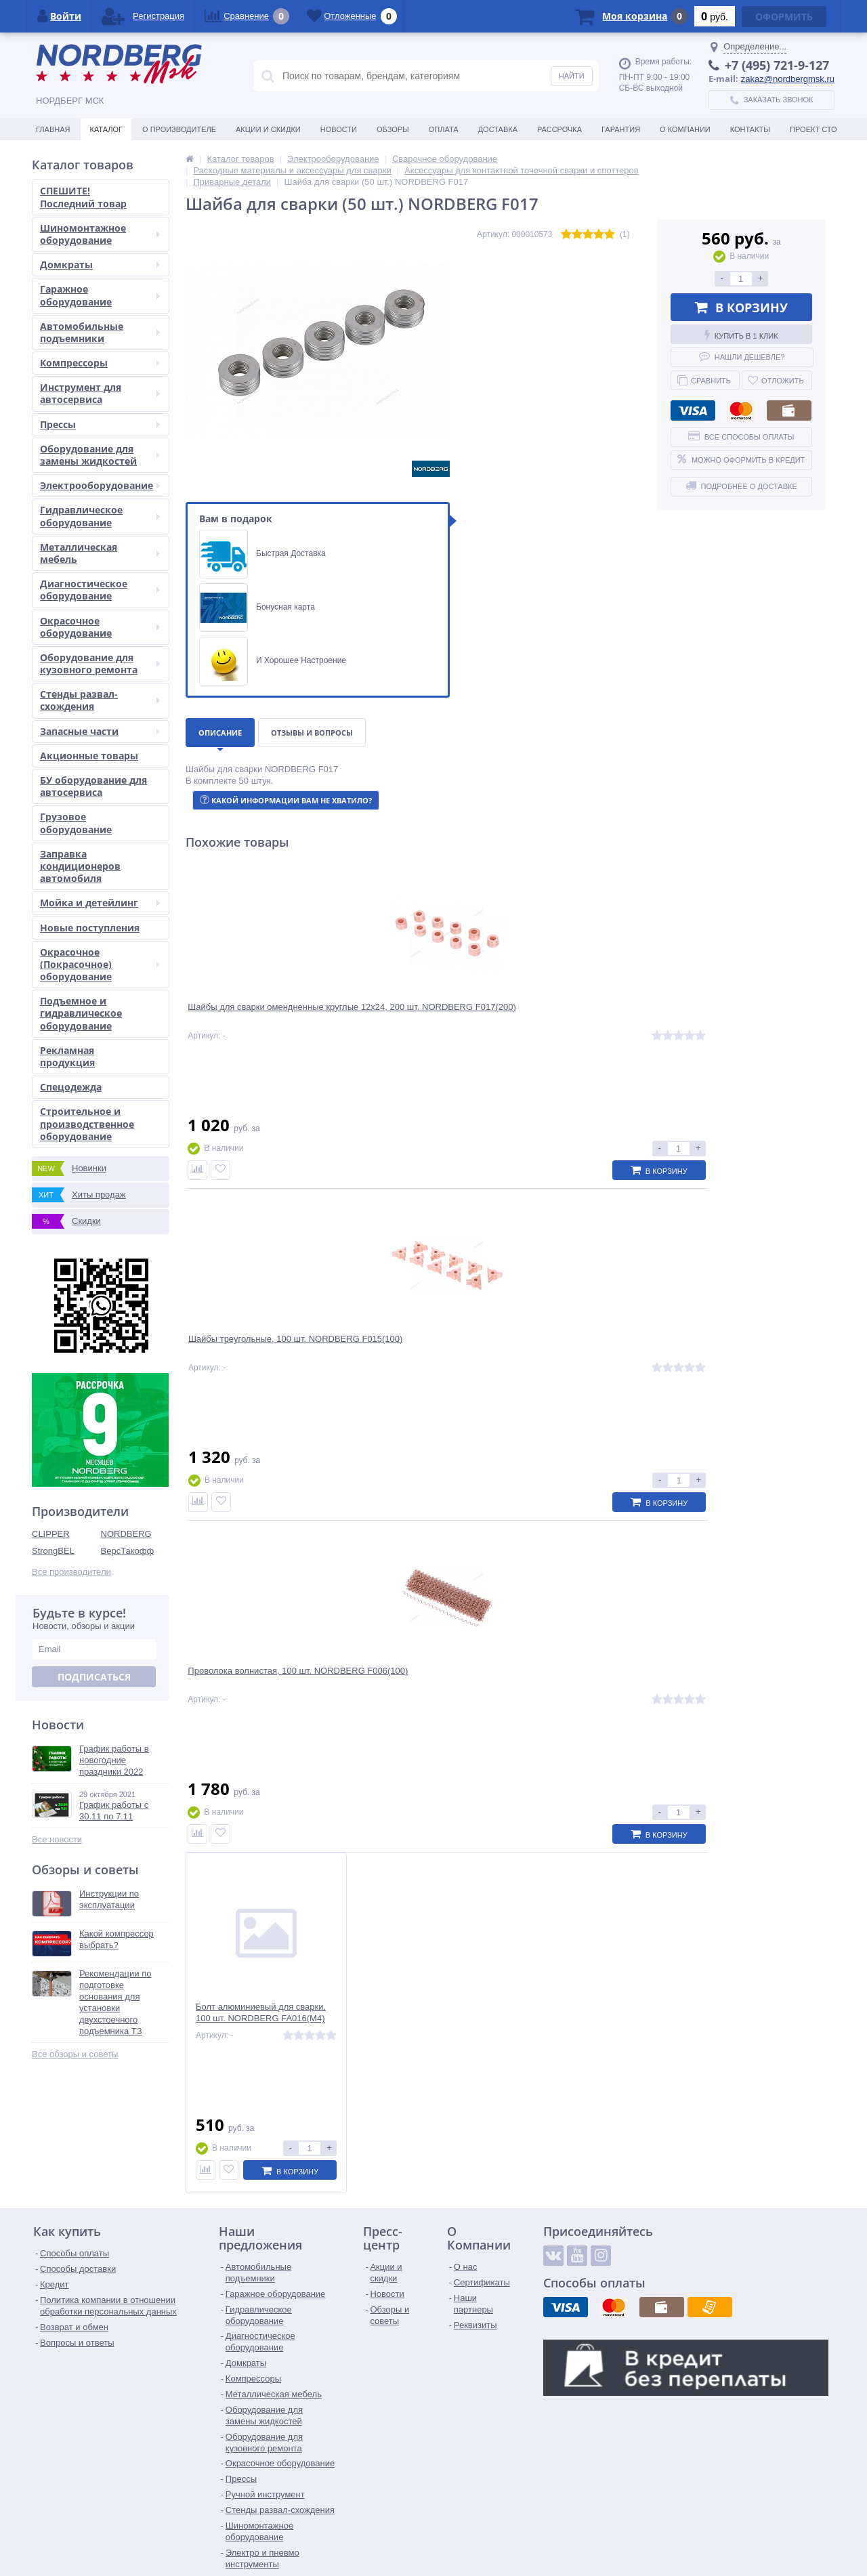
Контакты (750, 129)
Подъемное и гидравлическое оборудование (81, 1013)
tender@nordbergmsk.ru (408, 2532)
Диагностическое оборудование (100, 589)
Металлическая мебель (100, 553)
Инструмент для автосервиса (100, 393)
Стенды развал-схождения (100, 700)
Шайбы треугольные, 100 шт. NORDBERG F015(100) (417, 1017)
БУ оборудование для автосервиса (93, 786)
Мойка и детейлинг (100, 902)
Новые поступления (90, 927)
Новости (338, 129)
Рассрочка (559, 129)
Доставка (497, 129)
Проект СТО (813, 129)
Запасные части (100, 731)
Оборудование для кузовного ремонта (100, 663)
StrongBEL (53, 1551)
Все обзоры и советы (75, 2054)
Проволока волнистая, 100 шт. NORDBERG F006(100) (583, 1017)
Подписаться (94, 1676)
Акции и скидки (268, 129)
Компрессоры (100, 362)
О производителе (179, 129)
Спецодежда (71, 1086)
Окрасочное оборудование (100, 626)
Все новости (57, 1839)
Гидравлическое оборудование (100, 515)
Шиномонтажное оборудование (100, 234)
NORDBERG (126, 1534)
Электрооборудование (100, 485)
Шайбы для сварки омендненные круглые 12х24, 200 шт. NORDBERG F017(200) (263, 1022)
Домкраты (100, 264)
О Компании (685, 129)
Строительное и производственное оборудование (87, 1123)
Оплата (444, 129)
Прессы (100, 424)
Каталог (106, 129)
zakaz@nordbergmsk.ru (787, 79)
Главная (53, 129)
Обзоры (393, 129)
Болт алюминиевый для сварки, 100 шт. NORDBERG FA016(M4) (748, 1017)
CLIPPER (51, 1534)
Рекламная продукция (67, 1056)
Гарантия (620, 129)
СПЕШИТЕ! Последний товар (83, 196)
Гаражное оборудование (100, 295)
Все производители (71, 1572)
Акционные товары (89, 755)
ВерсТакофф (127, 1551)
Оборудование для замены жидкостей (100, 454)
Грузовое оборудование (76, 822)
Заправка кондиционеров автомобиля (80, 866)
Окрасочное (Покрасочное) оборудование (100, 964)
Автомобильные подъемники (100, 332)
